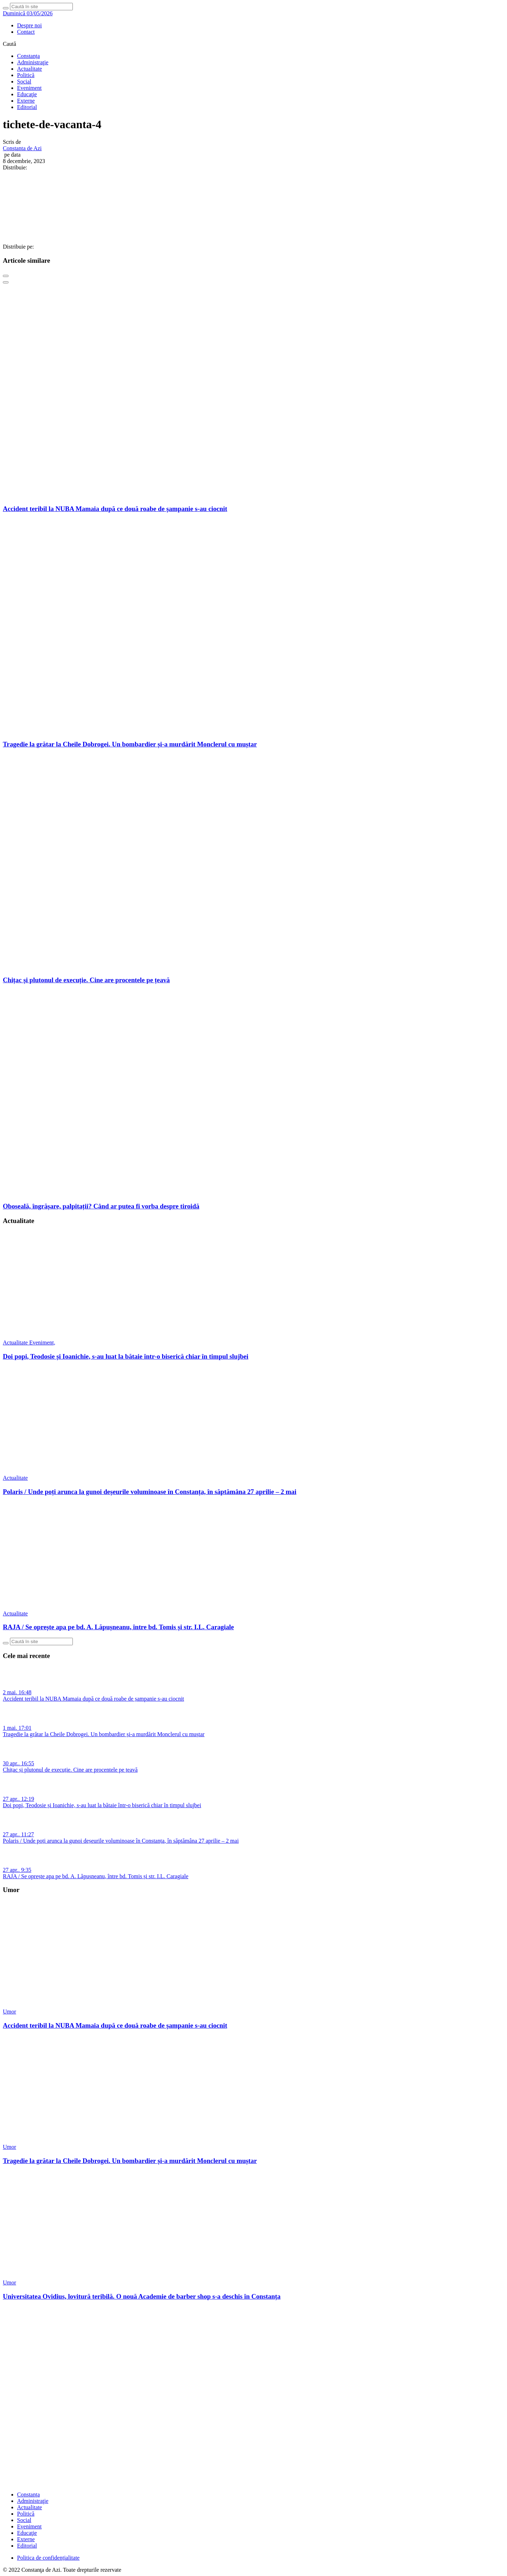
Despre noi (29, 25)
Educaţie (27, 94)
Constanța (28, 56)
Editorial (27, 107)
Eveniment (29, 88)
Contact (26, 32)
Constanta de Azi (22, 148)
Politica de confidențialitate (48, 2558)
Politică (25, 75)
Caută (9, 44)
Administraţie (32, 62)
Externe (26, 101)
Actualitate (29, 69)
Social (24, 81)
